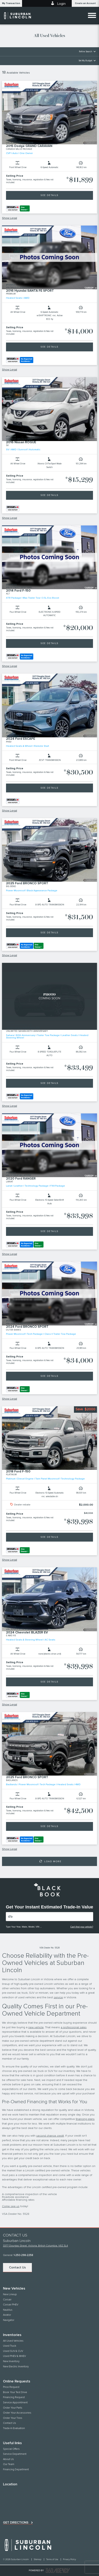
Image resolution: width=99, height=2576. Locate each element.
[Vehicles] (49, 1916)
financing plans (85, 2119)
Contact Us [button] (17, 2267)
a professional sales (74, 2027)
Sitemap (38, 2559)
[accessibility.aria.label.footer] (58, 2570)
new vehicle (36, 2027)
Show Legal (9, 218)
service (58, 1997)
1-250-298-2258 (23, 2255)
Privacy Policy (69, 2559)
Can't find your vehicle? (81, 1927)
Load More (50, 1861)
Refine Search (85, 51)
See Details (49, 195)
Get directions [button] (15, 2522)
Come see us (10, 2206)
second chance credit (50, 2135)
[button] (11, 3)
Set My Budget (85, 61)
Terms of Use (52, 2559)
